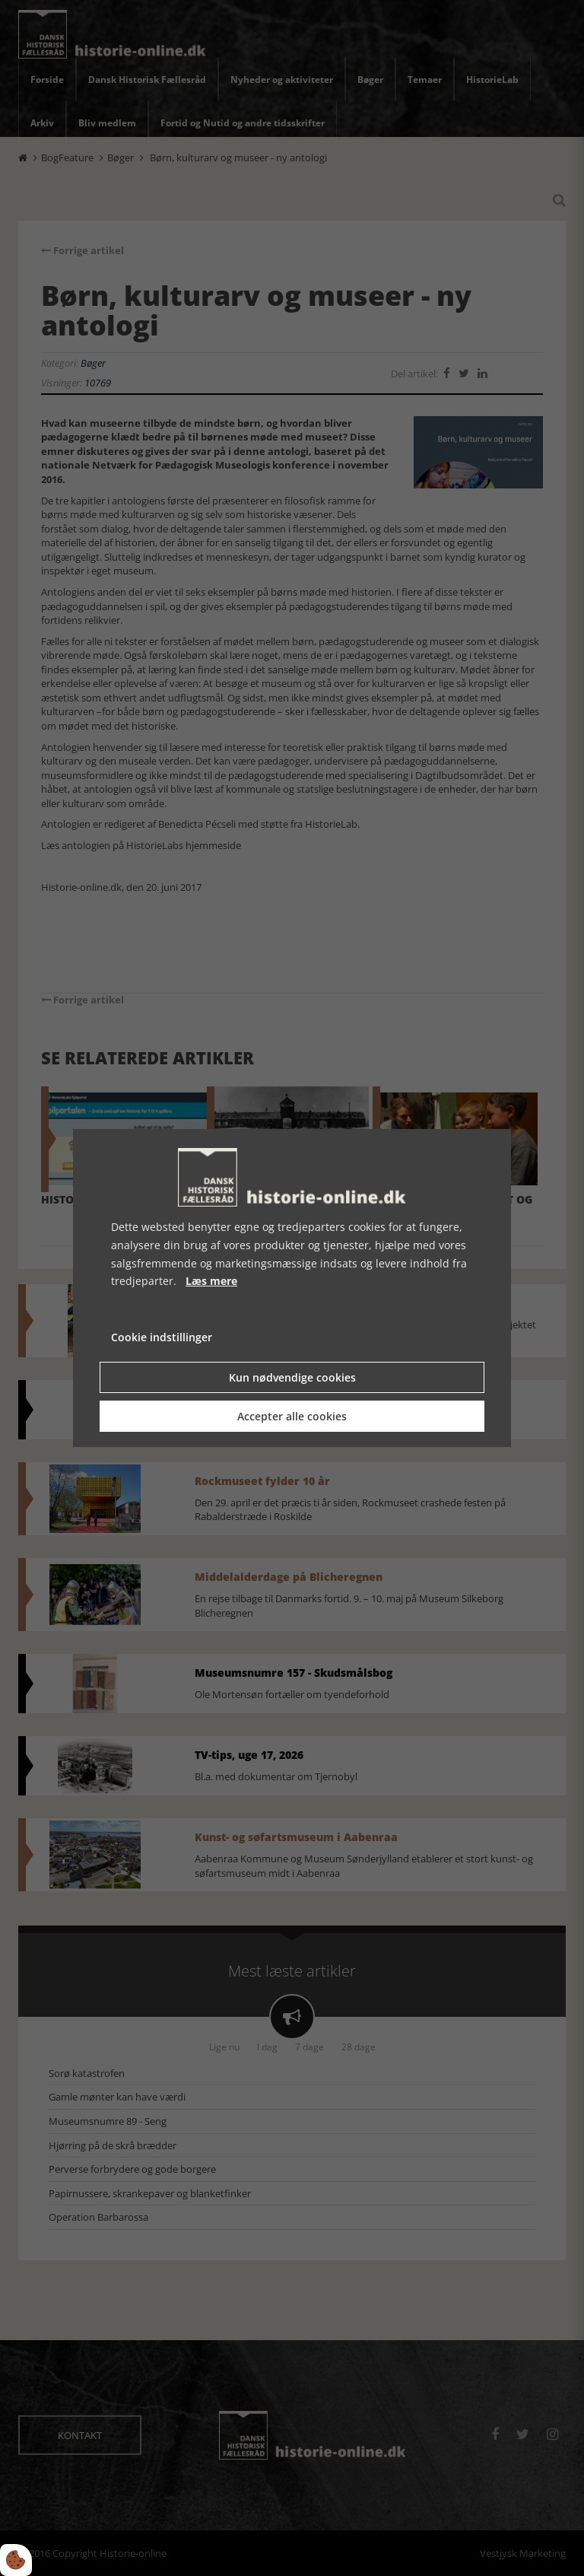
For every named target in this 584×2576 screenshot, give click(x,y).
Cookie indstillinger (161, 1337)
